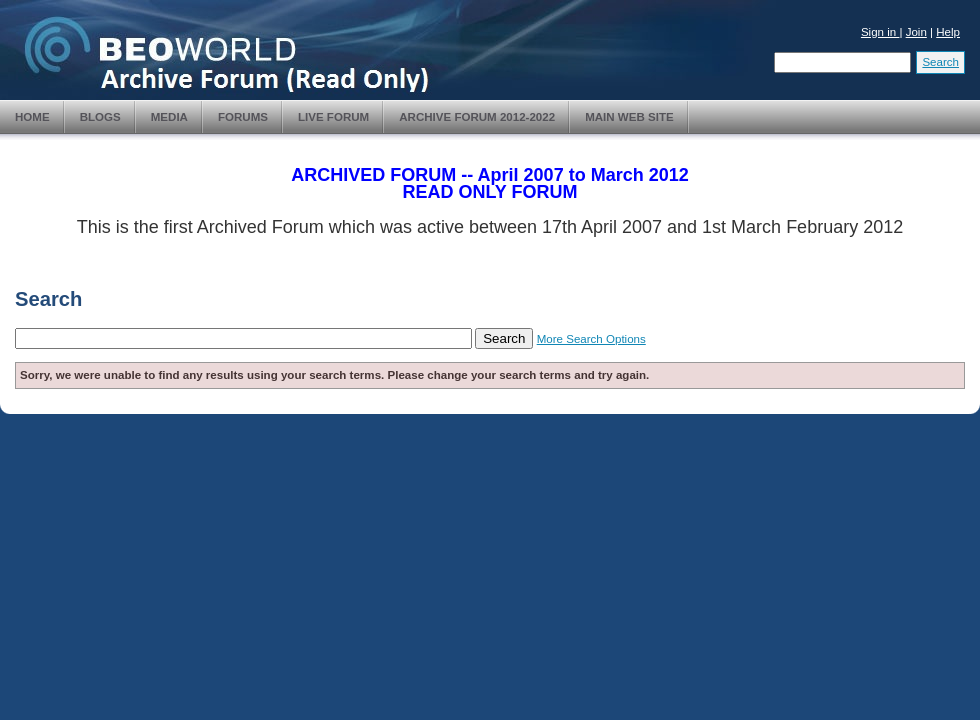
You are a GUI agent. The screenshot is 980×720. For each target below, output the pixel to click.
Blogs (100, 117)
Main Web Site (629, 117)
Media (169, 117)
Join (916, 32)
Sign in (880, 32)
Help (948, 32)
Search (940, 62)
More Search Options (591, 339)
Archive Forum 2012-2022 (477, 117)
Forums (243, 117)
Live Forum (333, 117)
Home (32, 117)
